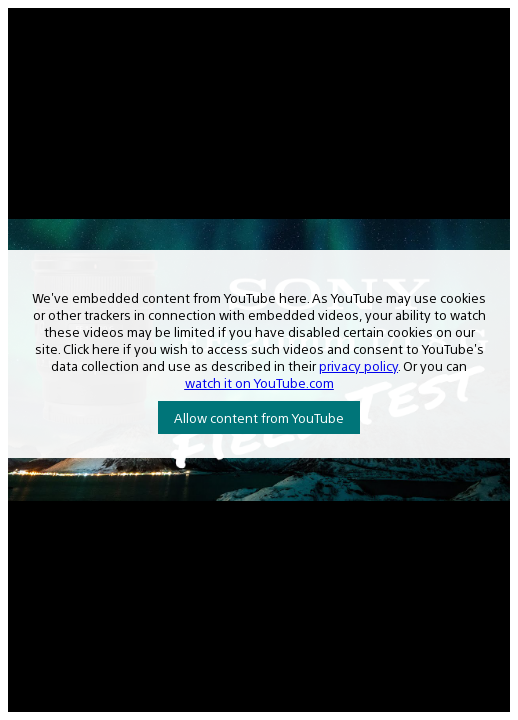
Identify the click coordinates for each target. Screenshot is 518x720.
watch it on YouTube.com (259, 382)
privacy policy (358, 365)
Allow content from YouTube (259, 417)
